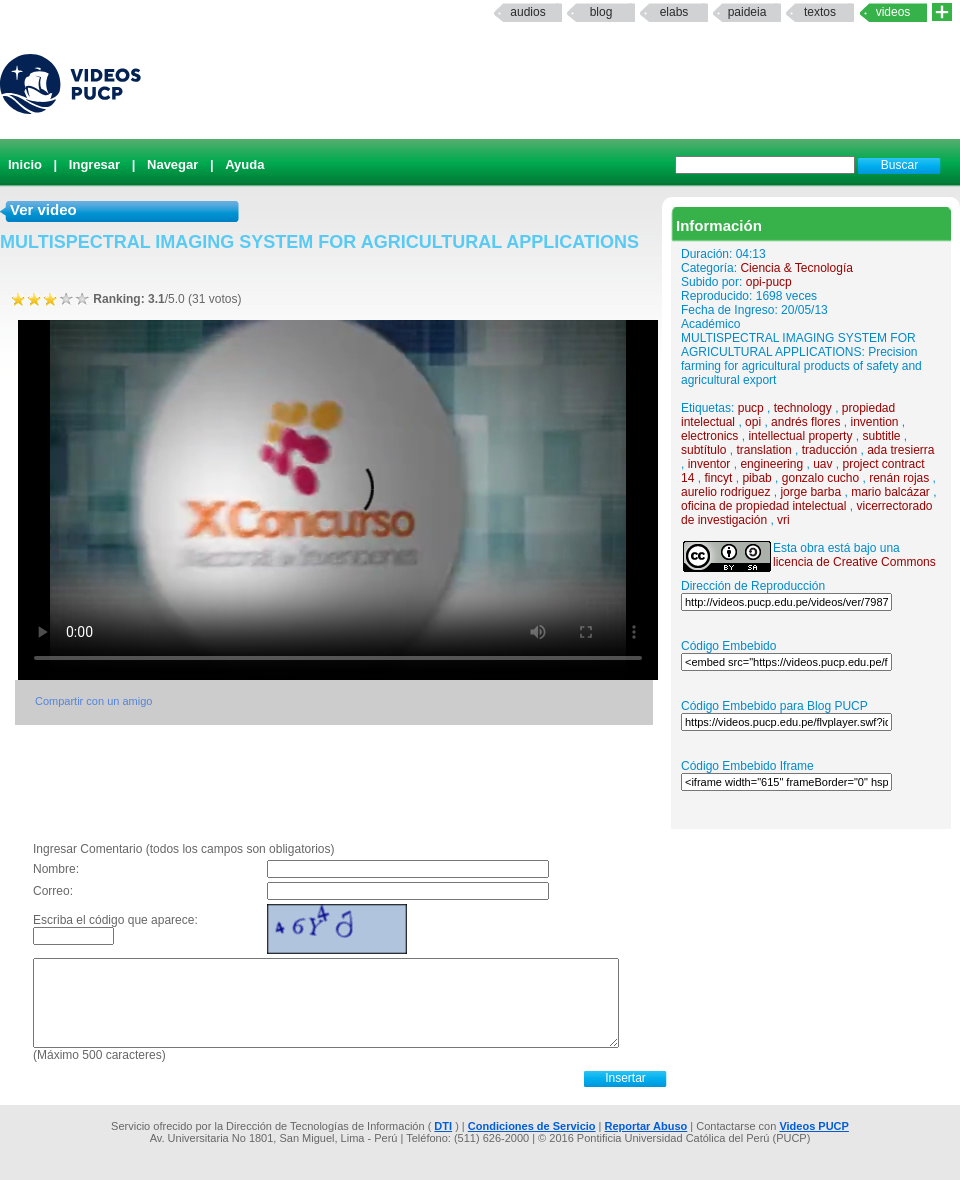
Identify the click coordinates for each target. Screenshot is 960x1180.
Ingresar (94, 164)
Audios (527, 12)
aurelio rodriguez (725, 492)
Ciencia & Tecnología (796, 268)
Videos (893, 12)
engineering (771, 464)
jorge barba (810, 492)
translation (763, 450)
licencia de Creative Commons (854, 562)
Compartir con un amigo (93, 701)
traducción (829, 450)
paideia (747, 12)
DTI (443, 1126)
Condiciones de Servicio (532, 1126)
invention (874, 422)
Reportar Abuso (646, 1126)
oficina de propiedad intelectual (763, 506)
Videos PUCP (814, 1126)
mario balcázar (890, 492)
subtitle (881, 436)
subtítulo (703, 450)
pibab (756, 478)
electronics (709, 436)
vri (783, 520)
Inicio (25, 164)
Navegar (172, 164)
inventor (709, 464)
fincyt (718, 478)
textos (820, 12)
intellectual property (800, 436)
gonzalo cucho (820, 478)
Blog (601, 12)
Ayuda (244, 164)
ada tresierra (900, 450)
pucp (751, 408)
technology (803, 408)
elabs (674, 12)
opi (753, 422)
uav (822, 464)
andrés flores (805, 422)
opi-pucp (769, 282)
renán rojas (899, 478)
